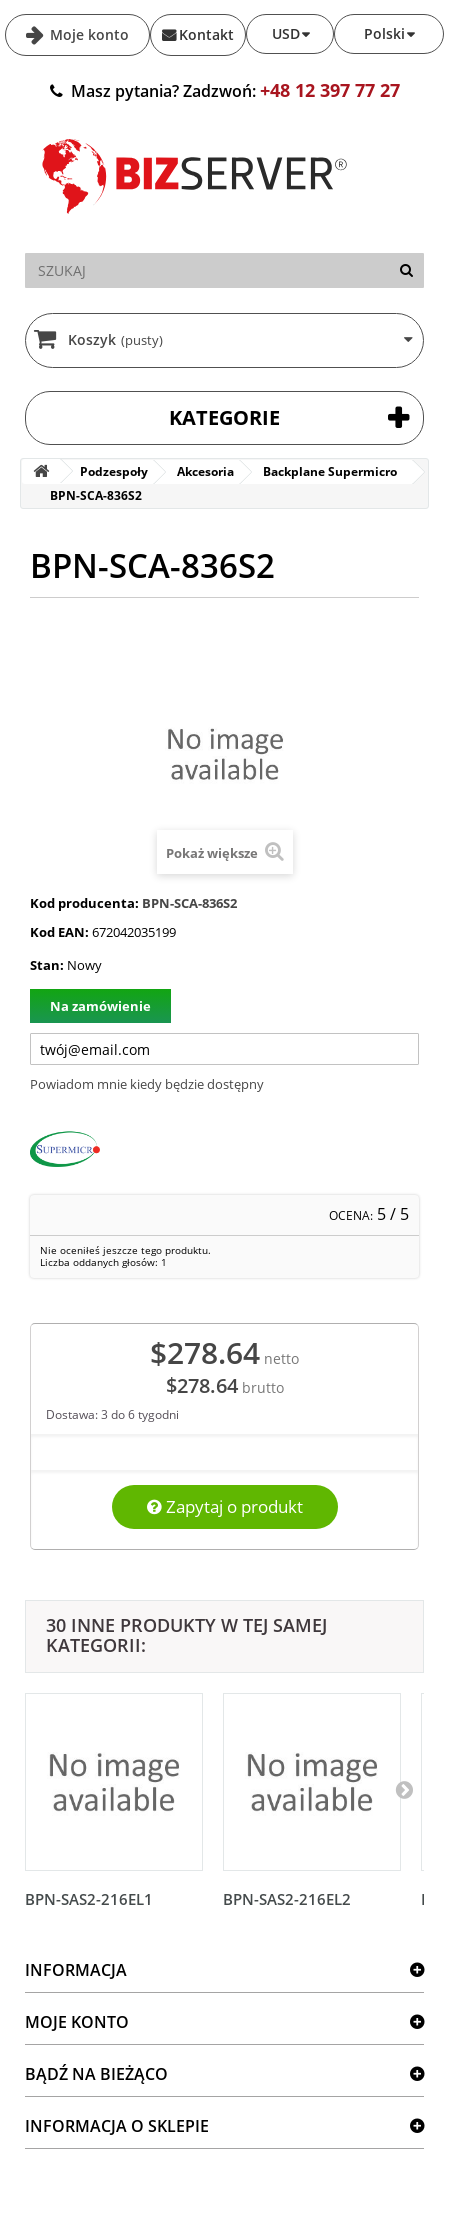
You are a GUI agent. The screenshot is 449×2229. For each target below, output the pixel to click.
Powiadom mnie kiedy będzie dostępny (147, 1084)
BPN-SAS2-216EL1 (89, 1899)
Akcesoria (205, 471)
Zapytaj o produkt (225, 1506)
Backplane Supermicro (330, 471)
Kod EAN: (59, 932)
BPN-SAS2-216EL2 (287, 1899)
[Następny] (404, 1789)
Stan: (47, 965)
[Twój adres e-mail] (224, 1049)
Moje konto (87, 34)
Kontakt (206, 34)
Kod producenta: (84, 903)
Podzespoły (114, 471)
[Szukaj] (406, 270)
